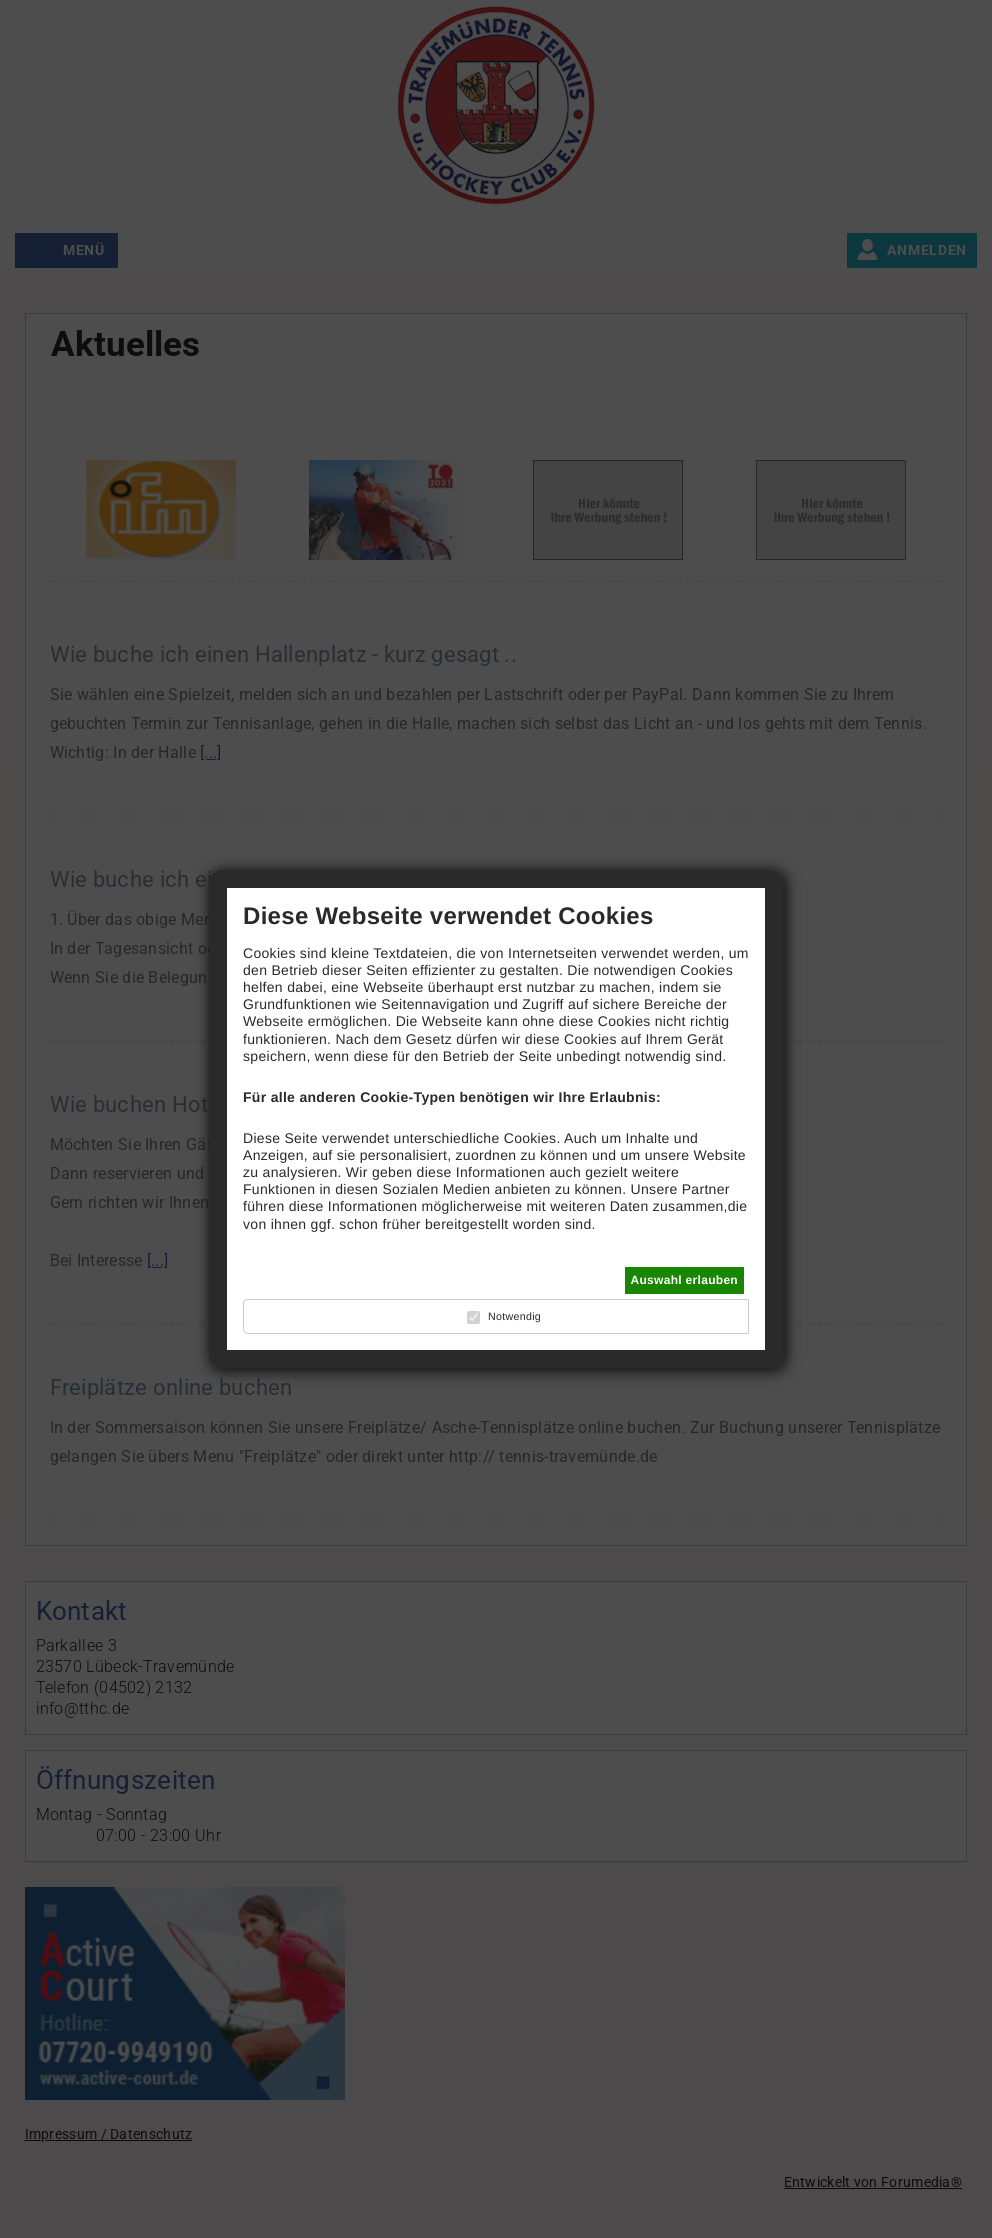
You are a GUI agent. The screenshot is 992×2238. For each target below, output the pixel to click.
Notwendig (514, 1317)
